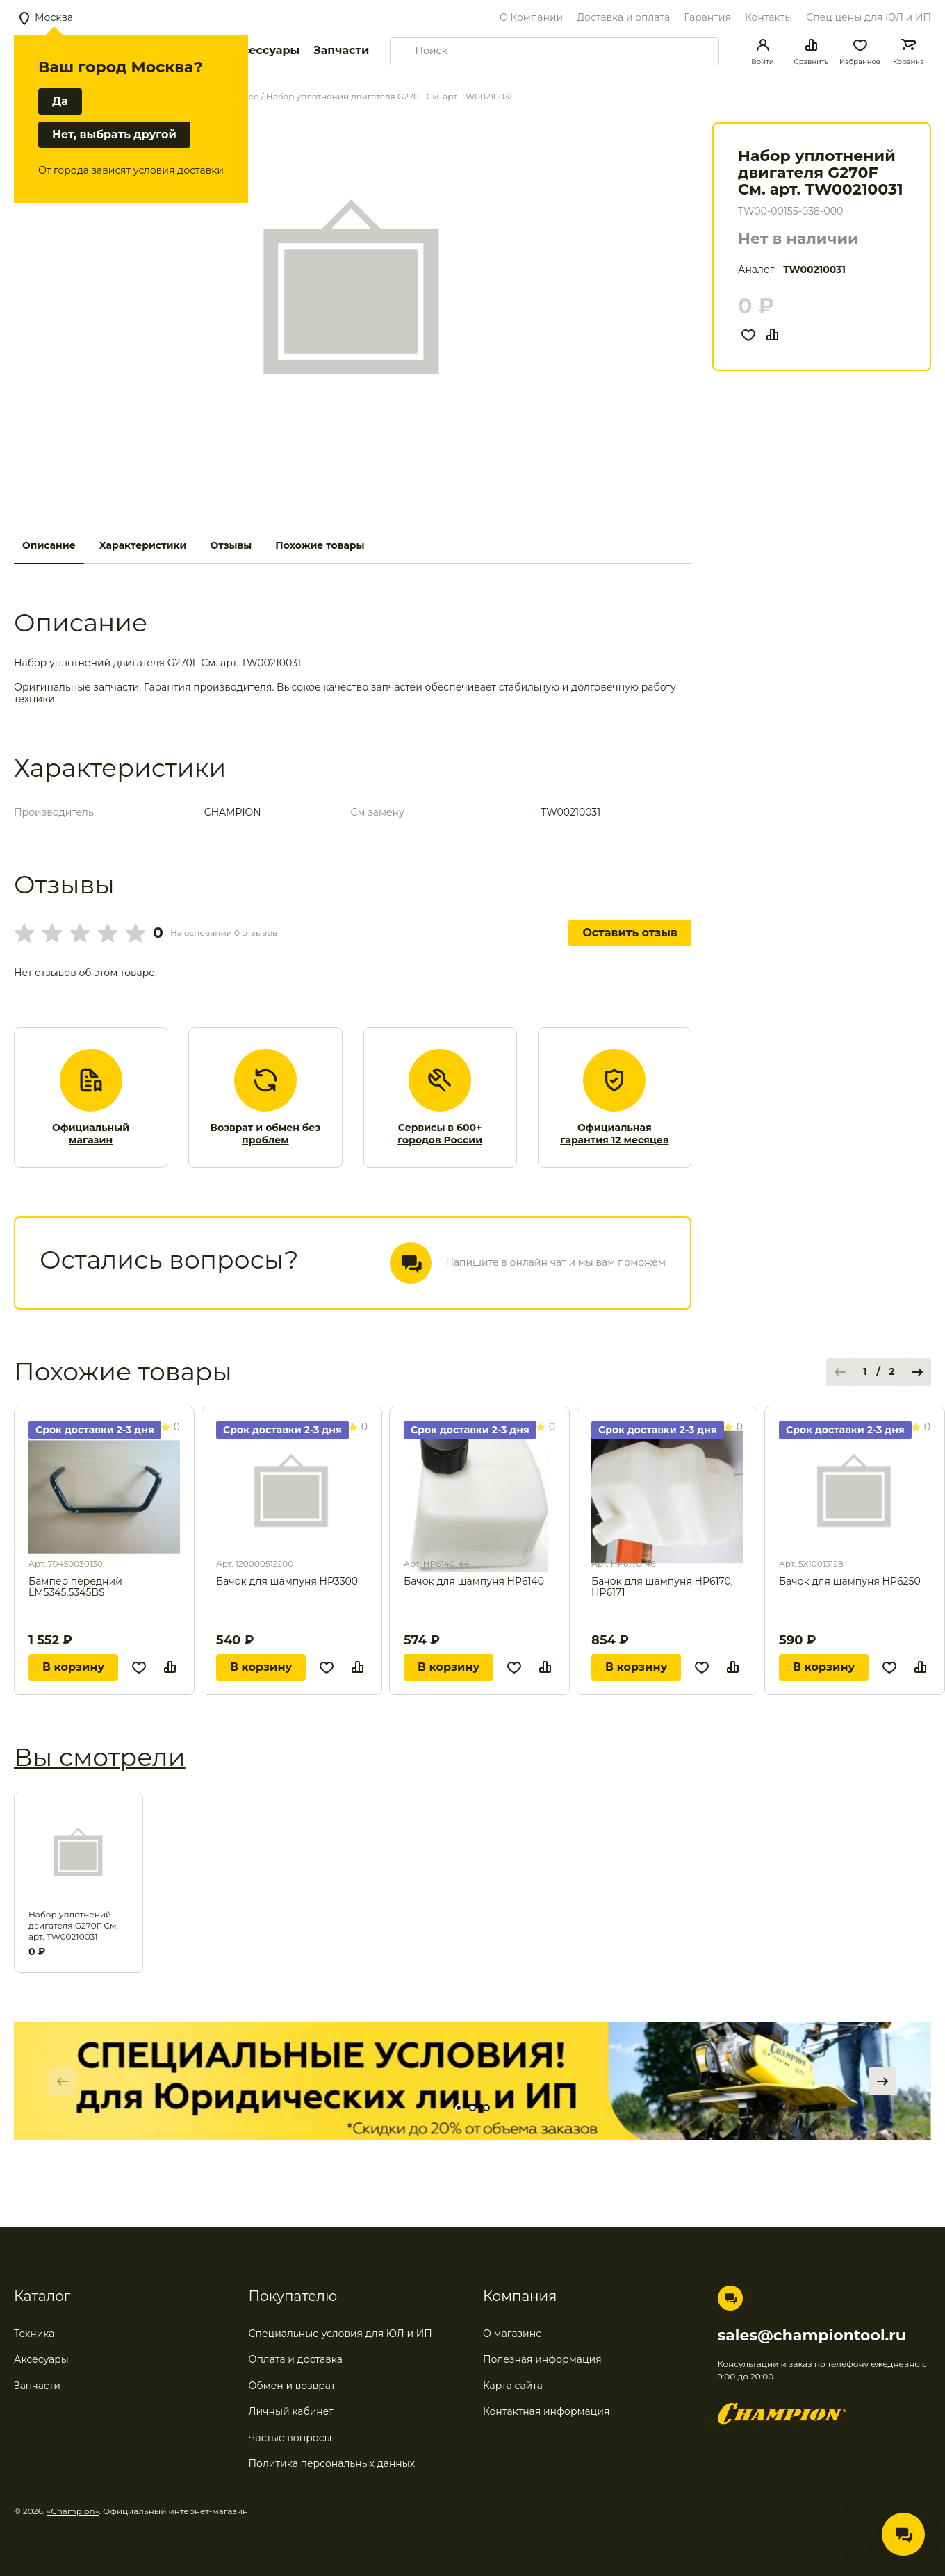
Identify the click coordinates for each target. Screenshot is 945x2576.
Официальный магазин (90, 1134)
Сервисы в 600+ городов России (439, 1134)
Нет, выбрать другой (114, 134)
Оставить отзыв (629, 932)
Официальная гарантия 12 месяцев (614, 1134)
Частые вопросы (290, 2437)
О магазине (512, 2333)
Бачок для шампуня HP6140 (474, 1581)
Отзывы (231, 545)
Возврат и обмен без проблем (266, 1134)
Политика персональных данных (332, 2463)
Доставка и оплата (623, 17)
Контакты (768, 17)
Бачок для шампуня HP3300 (287, 1581)
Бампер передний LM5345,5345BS (75, 1587)
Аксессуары (263, 50)
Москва (54, 17)
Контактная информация (546, 2411)
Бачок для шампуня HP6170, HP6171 (662, 1587)
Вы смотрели (100, 1757)
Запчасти (341, 50)
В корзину (73, 1667)
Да (60, 101)
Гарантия (707, 17)
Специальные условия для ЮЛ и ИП (340, 2333)
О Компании (531, 17)
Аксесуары (41, 2359)
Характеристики (143, 545)
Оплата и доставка (296, 2359)
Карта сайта (513, 2385)
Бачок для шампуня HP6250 (850, 1581)
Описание (49, 545)
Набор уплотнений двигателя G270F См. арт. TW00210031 (73, 1925)
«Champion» (73, 2511)
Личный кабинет (291, 2411)
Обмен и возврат (292, 2385)
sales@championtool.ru (812, 2335)
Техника (34, 2333)
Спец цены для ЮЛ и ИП (868, 17)
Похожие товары (319, 545)
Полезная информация (542, 2359)
